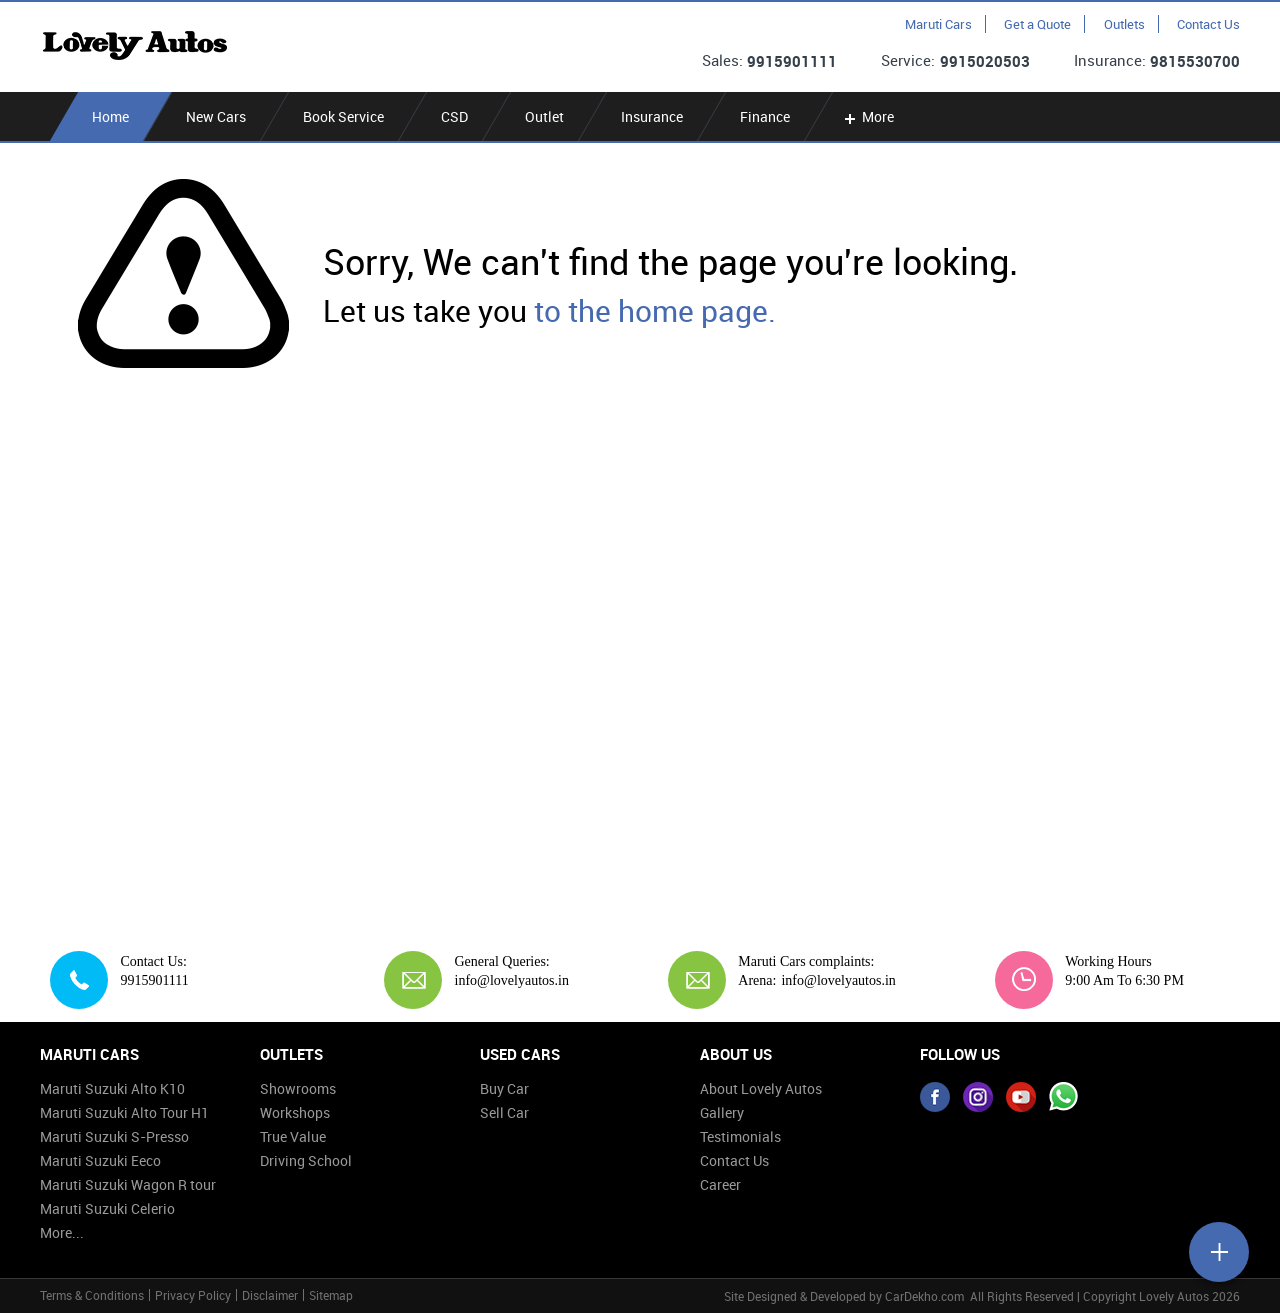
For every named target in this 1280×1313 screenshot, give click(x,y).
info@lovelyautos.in (505, 980)
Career (720, 1184)
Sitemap (331, 1295)
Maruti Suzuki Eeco (100, 1160)
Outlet (544, 116)
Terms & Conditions (92, 1295)
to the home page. (655, 310)
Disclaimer (270, 1295)
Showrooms (298, 1088)
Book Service (343, 116)
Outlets (1124, 24)
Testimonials (740, 1136)
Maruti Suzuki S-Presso (114, 1136)
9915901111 (792, 61)
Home (110, 116)
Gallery (722, 1112)
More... (62, 1232)
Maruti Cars (938, 24)
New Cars (216, 116)
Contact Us (1208, 24)
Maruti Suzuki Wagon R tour (128, 1184)
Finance (765, 116)
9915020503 (985, 61)
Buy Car (504, 1088)
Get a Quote (1037, 24)
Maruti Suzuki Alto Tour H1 (124, 1112)
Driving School (306, 1160)
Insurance (652, 116)
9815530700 (1195, 61)
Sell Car (504, 1112)
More (867, 116)
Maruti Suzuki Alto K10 (112, 1088)
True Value (293, 1136)
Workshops (295, 1112)
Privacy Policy (193, 1295)
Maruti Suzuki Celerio (107, 1208)
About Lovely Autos (761, 1088)
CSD (454, 116)
